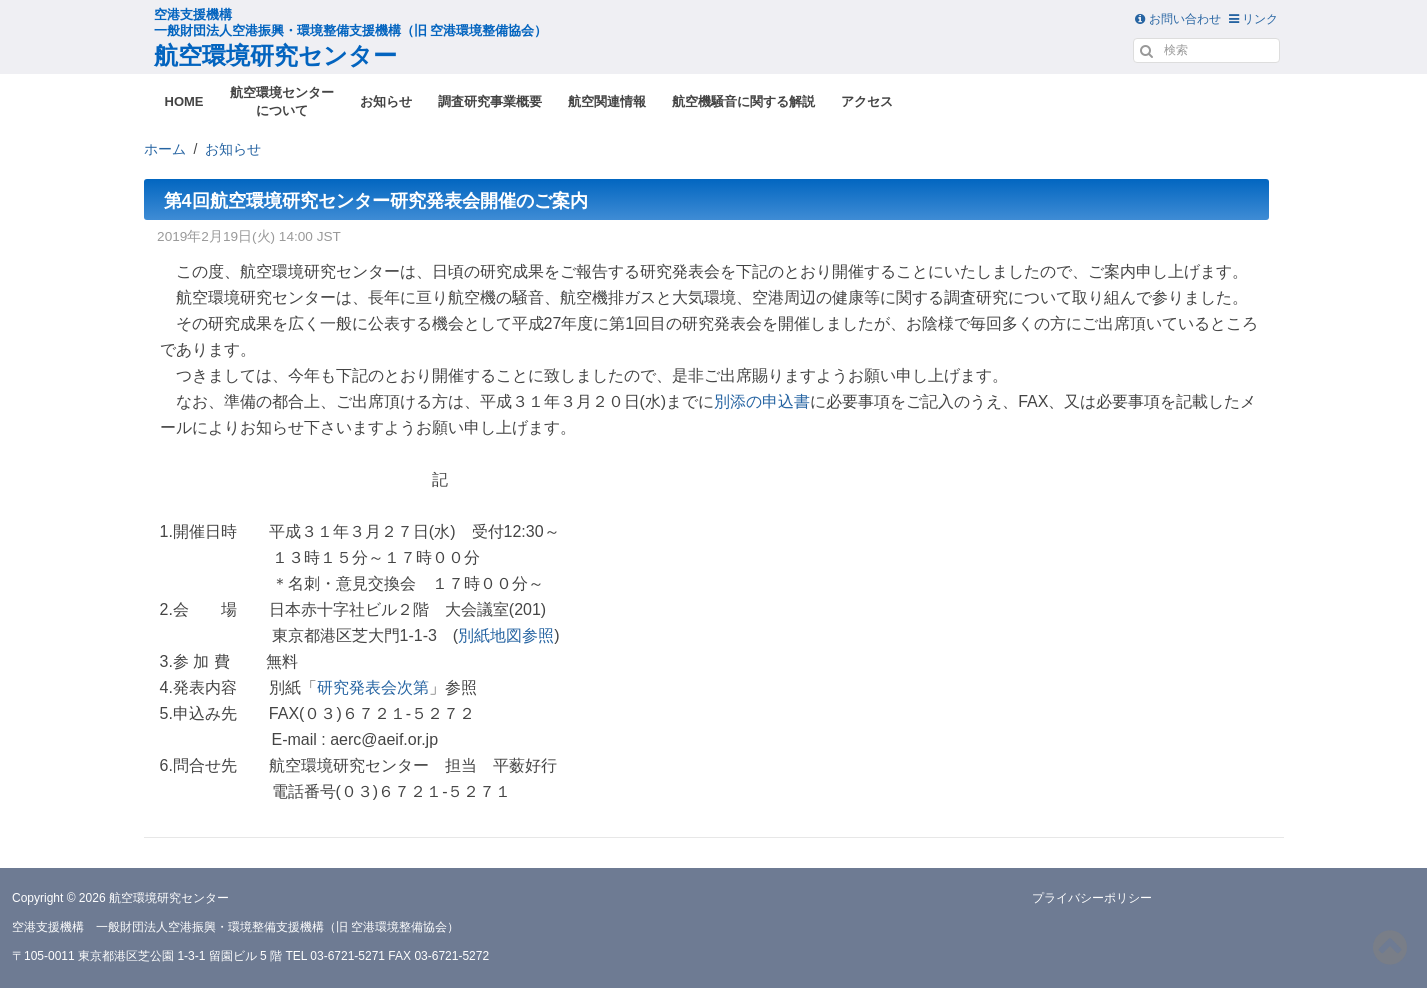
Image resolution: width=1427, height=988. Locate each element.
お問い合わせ (1177, 19)
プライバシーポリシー (1092, 898)
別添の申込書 (762, 401)
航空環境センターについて (282, 101)
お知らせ (386, 101)
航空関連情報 (607, 101)
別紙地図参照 (506, 635)
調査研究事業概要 (490, 101)
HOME (184, 101)
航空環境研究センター (351, 38)
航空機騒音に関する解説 (743, 101)
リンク (1253, 19)
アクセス (867, 101)
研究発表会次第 (373, 687)
